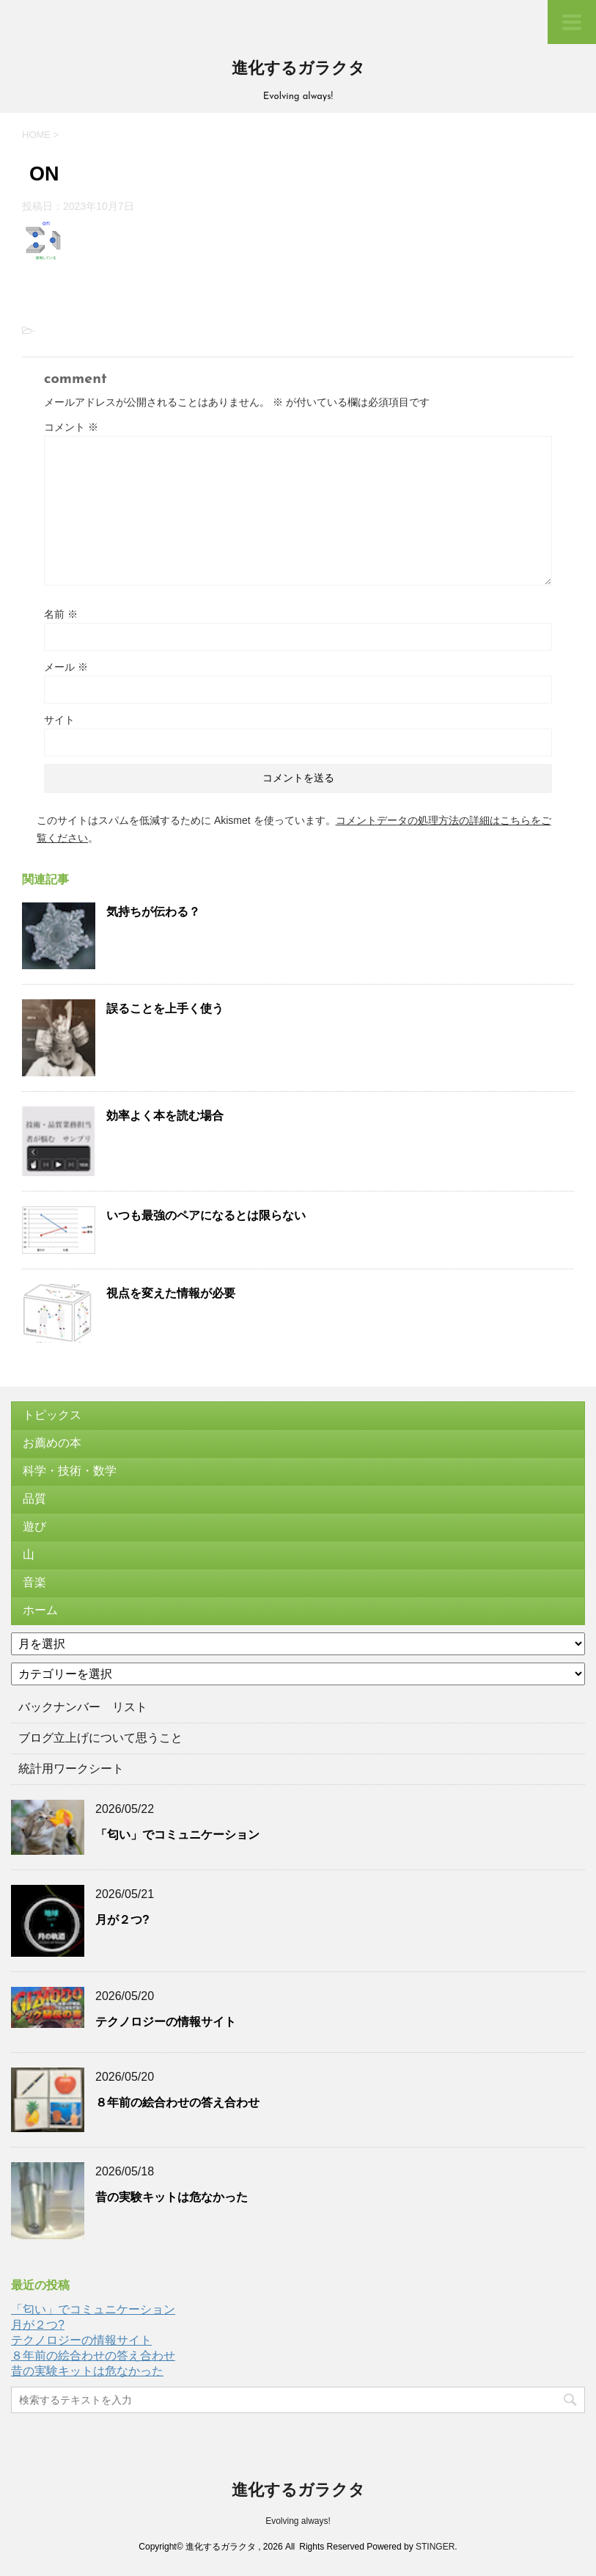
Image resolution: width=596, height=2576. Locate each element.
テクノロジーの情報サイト (165, 2021)
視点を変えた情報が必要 (170, 1293)
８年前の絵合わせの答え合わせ (177, 2102)
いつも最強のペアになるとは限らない (206, 1215)
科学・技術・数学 (70, 1470)
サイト (59, 720)
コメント (71, 427)
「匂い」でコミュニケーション (177, 1834)
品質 (34, 1498)
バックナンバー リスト (82, 1707)
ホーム (40, 1610)
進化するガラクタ (298, 69)
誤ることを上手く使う (165, 1008)
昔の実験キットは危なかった (171, 2197)
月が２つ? (122, 1919)
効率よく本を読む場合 (165, 1115)
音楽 (34, 1582)
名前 (61, 614)
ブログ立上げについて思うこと (100, 1738)
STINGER (435, 2547)
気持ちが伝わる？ (153, 911)
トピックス (52, 1415)
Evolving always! (298, 2521)
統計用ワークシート (71, 1768)
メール (66, 667)
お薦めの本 (52, 1443)
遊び (34, 1526)
